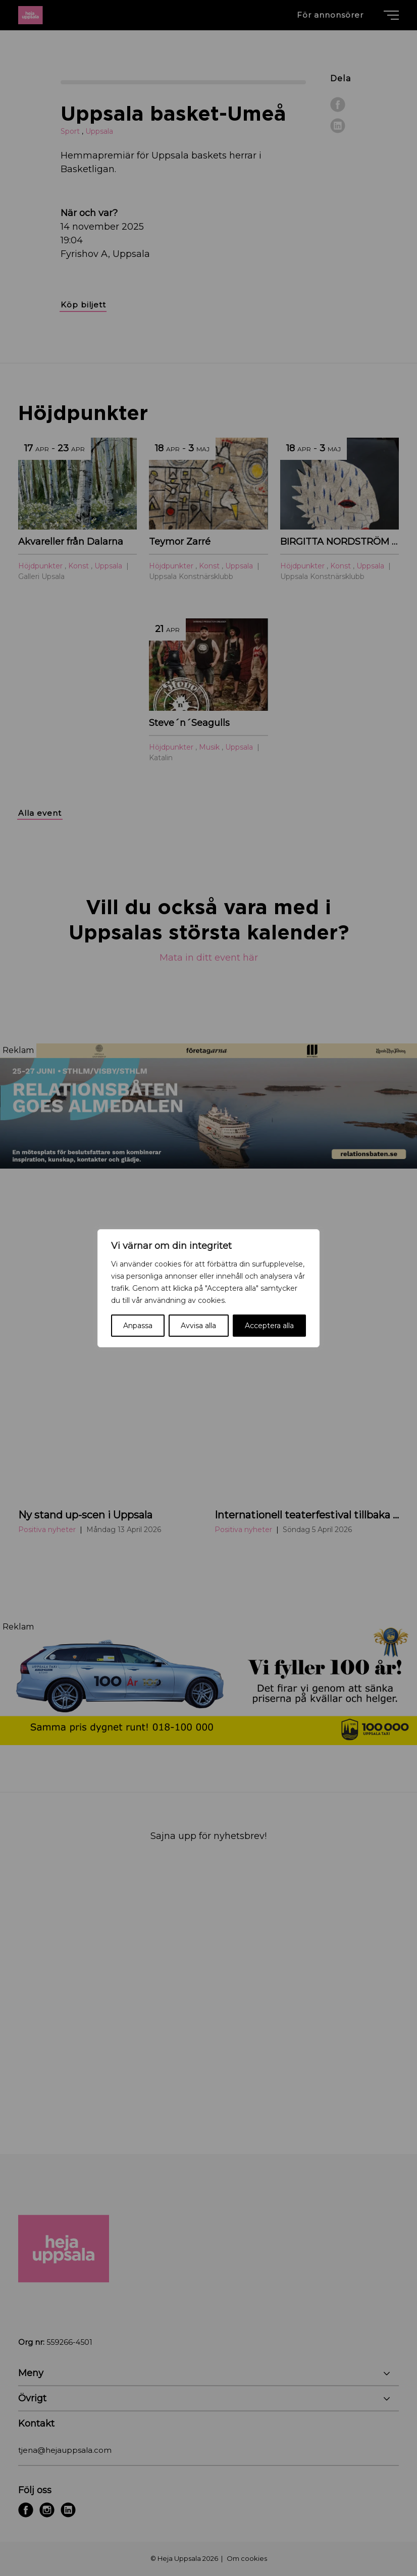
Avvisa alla (198, 1325)
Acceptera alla (269, 1325)
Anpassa (137, 1325)
